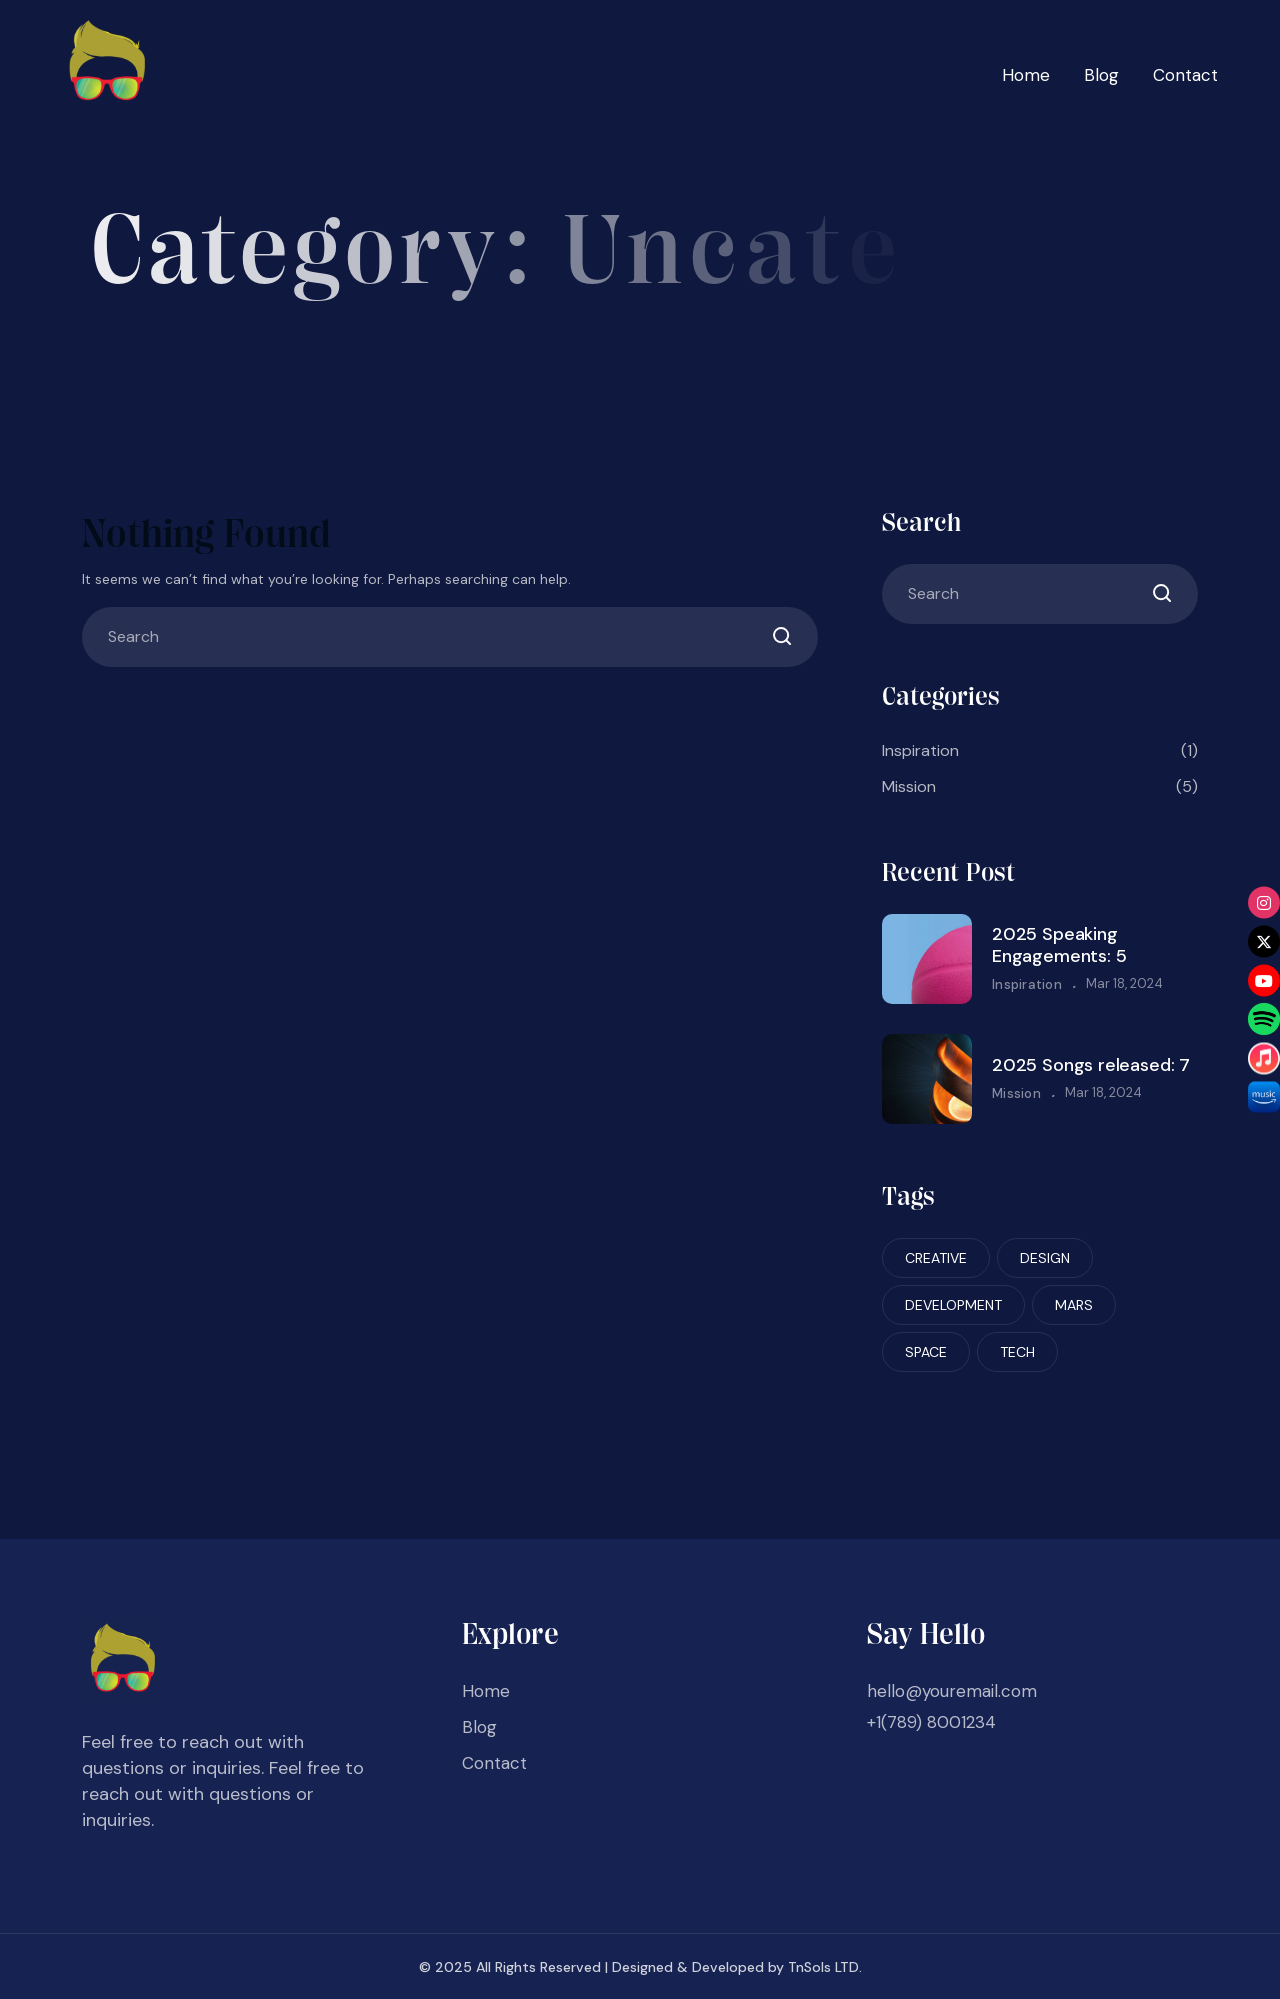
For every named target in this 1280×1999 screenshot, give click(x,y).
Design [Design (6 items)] (1045, 1258)
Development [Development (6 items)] (953, 1305)
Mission (1040, 787)
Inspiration (1040, 751)
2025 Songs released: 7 (1091, 1065)
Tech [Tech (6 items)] (1017, 1352)
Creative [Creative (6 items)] (936, 1258)
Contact (1185, 75)
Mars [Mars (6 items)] (1074, 1305)
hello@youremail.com (952, 1691)
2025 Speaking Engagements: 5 (1059, 945)
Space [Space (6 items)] (926, 1352)
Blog (1101, 75)
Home (1026, 75)
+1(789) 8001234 (931, 1722)
